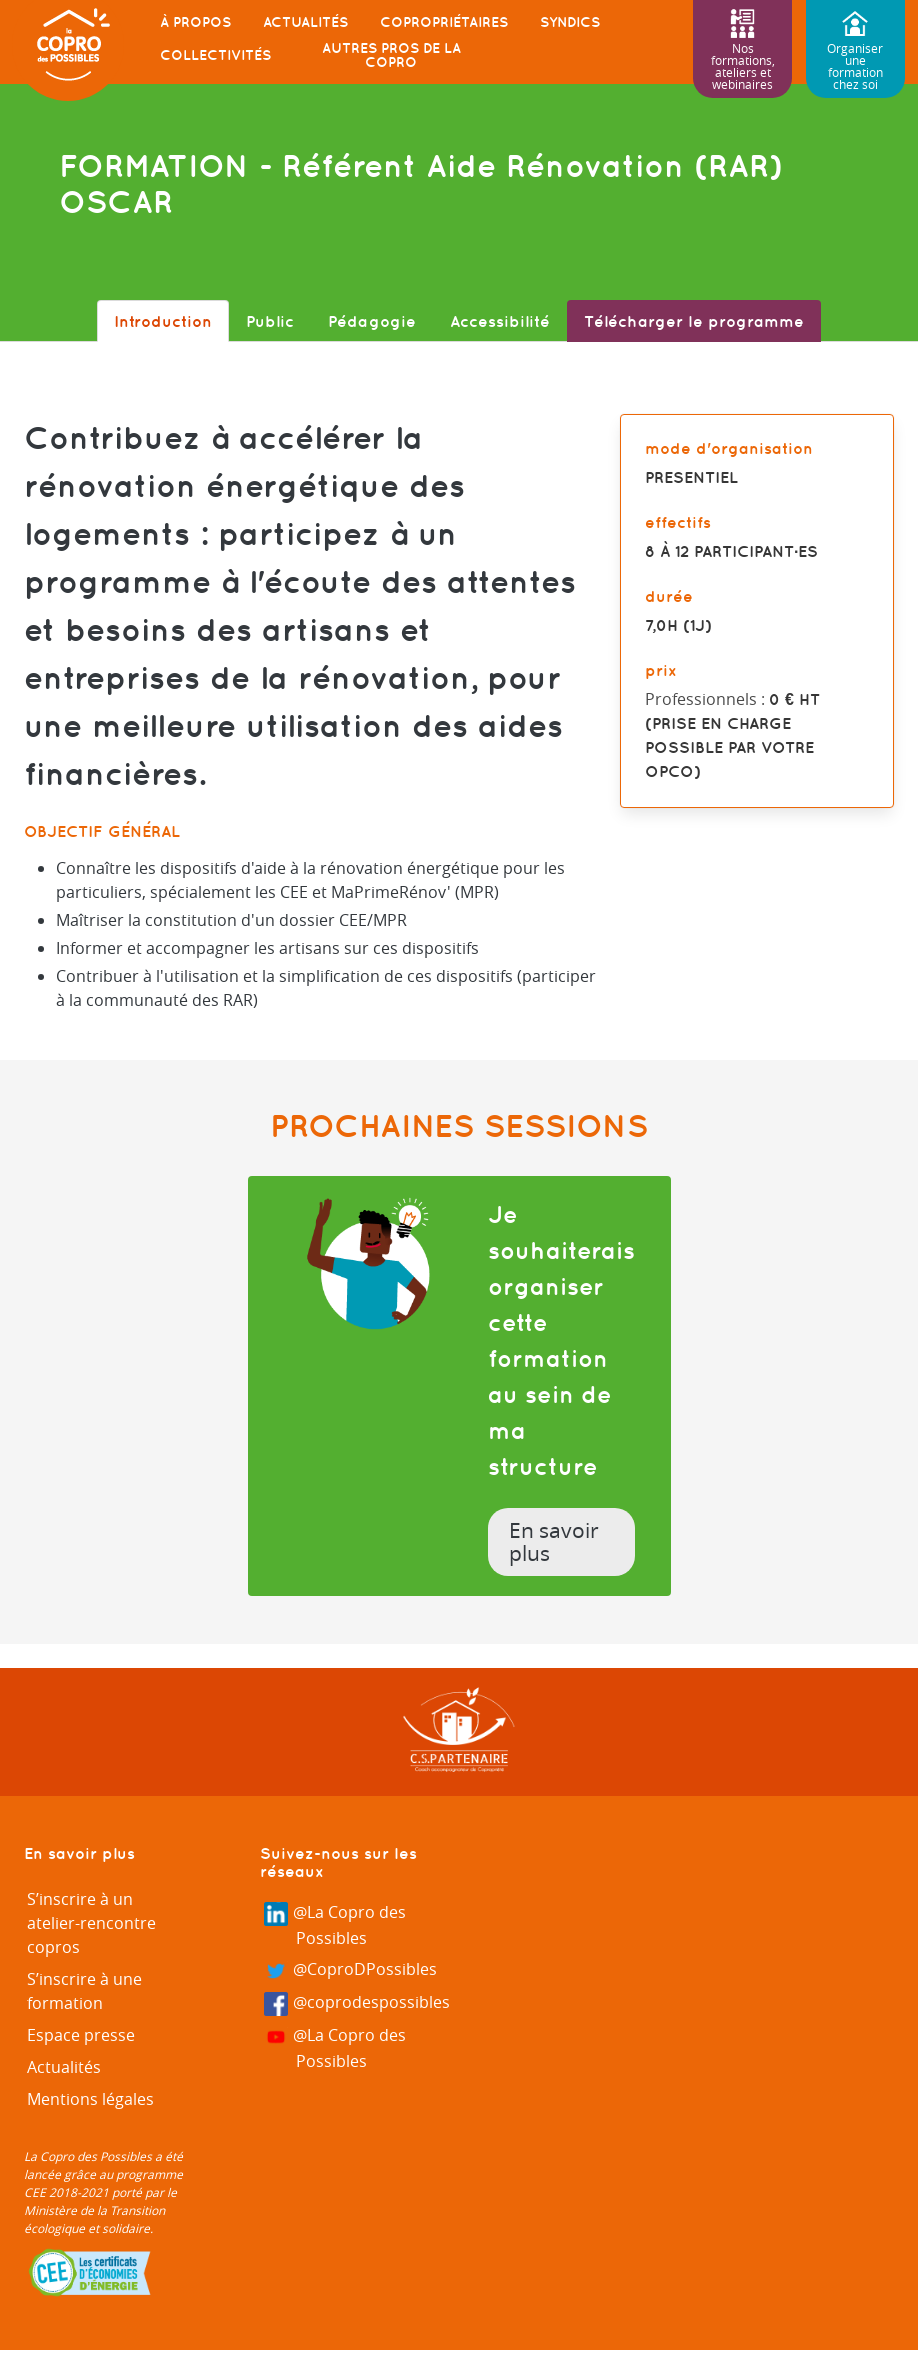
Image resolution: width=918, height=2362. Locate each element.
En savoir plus (554, 1542)
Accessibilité (500, 321)
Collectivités (215, 55)
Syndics (570, 22)
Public (270, 321)
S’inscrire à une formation (84, 1991)
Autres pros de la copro (391, 55)
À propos (195, 22)
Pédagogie (372, 321)
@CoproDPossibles (351, 1970)
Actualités (305, 22)
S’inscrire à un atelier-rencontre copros (91, 1923)
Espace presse (81, 2035)
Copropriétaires (444, 22)
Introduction (163, 321)
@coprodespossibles (357, 2003)
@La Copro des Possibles (335, 1925)
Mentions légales (90, 2099)
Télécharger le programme (694, 321)
